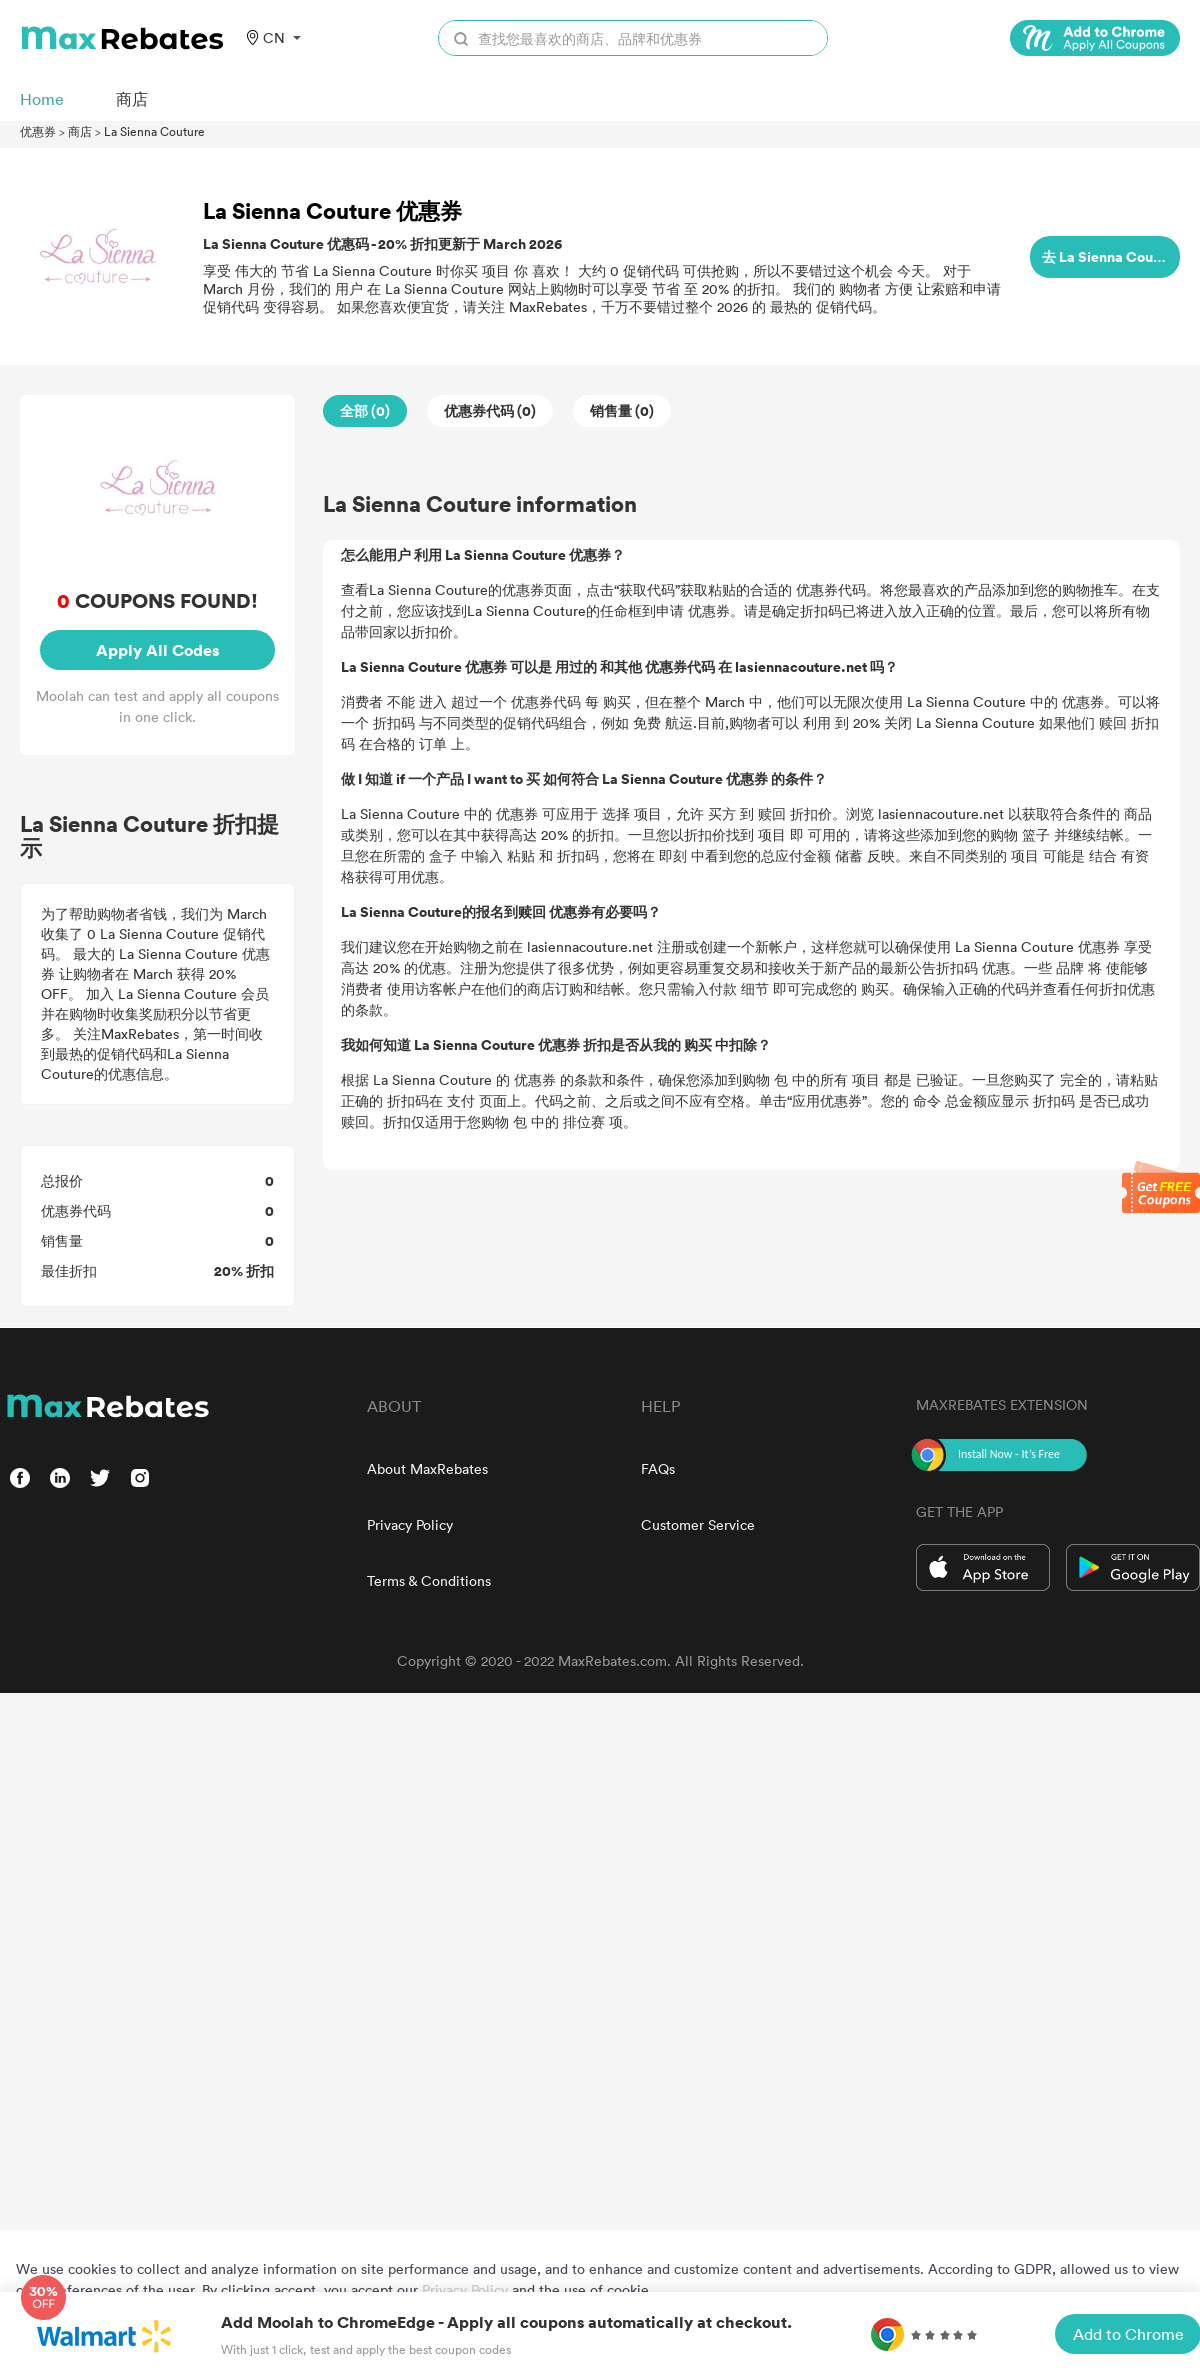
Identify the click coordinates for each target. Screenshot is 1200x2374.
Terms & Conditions (429, 1580)
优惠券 (38, 131)
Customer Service (698, 1524)
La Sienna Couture (154, 131)
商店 (80, 131)
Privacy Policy (410, 1524)
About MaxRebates (427, 1468)
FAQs (658, 1468)
